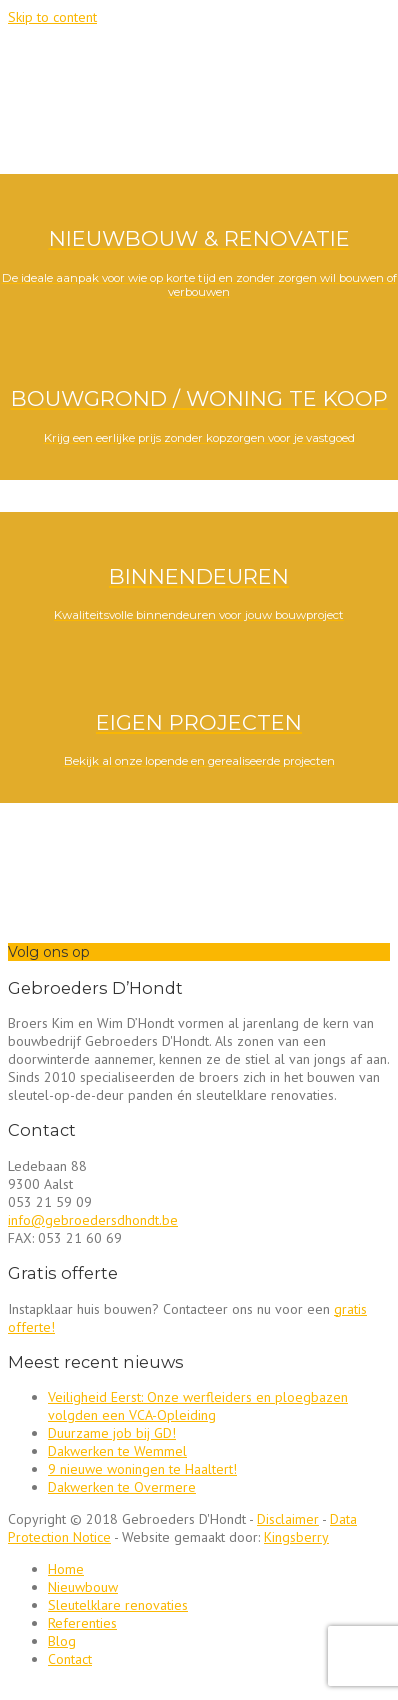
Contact (70, 1659)
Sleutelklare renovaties (118, 1605)
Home (66, 1569)
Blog (62, 1641)
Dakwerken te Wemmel (117, 1451)
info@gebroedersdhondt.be (93, 1220)
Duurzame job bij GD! (112, 1433)
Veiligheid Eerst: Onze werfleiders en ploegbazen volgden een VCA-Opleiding (198, 1406)
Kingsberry (296, 1537)
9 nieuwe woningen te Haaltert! (142, 1469)
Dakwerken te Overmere (122, 1487)
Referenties (82, 1623)
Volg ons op (49, 952)
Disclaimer (288, 1519)
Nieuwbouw (83, 1587)
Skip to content (52, 17)
